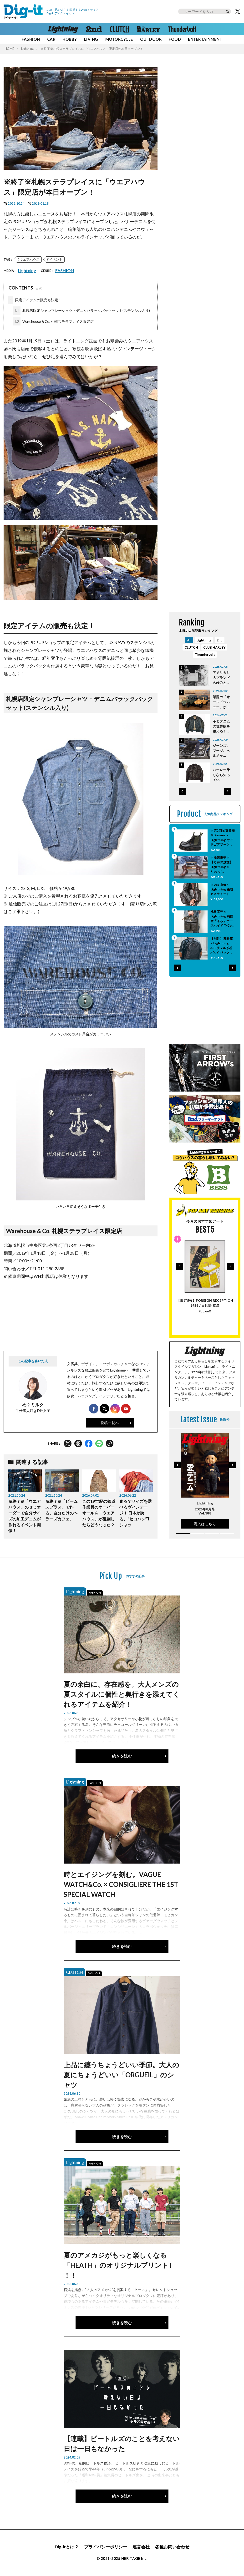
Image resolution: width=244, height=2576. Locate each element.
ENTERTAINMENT (205, 39)
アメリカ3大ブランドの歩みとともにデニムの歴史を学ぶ (221, 678)
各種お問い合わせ (172, 2546)
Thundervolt (205, 654)
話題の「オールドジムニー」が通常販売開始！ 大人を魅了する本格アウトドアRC (221, 702)
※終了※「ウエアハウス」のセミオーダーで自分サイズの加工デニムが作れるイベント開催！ (24, 1516)
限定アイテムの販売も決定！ (35, 300)
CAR (51, 39)
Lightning (27, 49)
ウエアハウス (30, 259)
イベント (55, 259)
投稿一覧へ (110, 1423)
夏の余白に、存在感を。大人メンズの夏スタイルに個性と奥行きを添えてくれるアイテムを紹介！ (122, 1694)
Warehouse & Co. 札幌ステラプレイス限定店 (53, 321)
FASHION (31, 39)
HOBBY (69, 39)
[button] (182, 791)
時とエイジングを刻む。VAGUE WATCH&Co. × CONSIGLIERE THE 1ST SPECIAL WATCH (121, 1884)
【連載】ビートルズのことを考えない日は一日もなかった (122, 2443)
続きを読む (122, 1756)
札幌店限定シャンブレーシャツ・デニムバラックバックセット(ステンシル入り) (81, 310)
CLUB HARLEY (214, 647)
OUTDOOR (151, 39)
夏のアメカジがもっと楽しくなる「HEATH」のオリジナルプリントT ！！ (118, 2265)
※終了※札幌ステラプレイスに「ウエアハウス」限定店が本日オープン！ (92, 49)
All (189, 640)
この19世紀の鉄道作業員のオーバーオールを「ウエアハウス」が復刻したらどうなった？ (98, 1513)
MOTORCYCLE (119, 39)
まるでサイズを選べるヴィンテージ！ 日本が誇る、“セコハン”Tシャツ (135, 1513)
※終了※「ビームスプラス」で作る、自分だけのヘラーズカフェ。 (61, 1510)
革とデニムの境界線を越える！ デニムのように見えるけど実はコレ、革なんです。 (221, 726)
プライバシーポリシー (105, 2546)
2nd (220, 640)
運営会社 (141, 2546)
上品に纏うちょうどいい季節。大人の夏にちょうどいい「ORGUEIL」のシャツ (121, 2075)
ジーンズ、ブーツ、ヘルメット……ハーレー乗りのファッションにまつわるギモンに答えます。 (221, 750)
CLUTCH (191, 647)
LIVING (91, 39)
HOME (9, 49)
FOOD (175, 39)
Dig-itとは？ (67, 2546)
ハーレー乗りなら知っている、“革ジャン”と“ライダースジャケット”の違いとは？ (221, 775)
